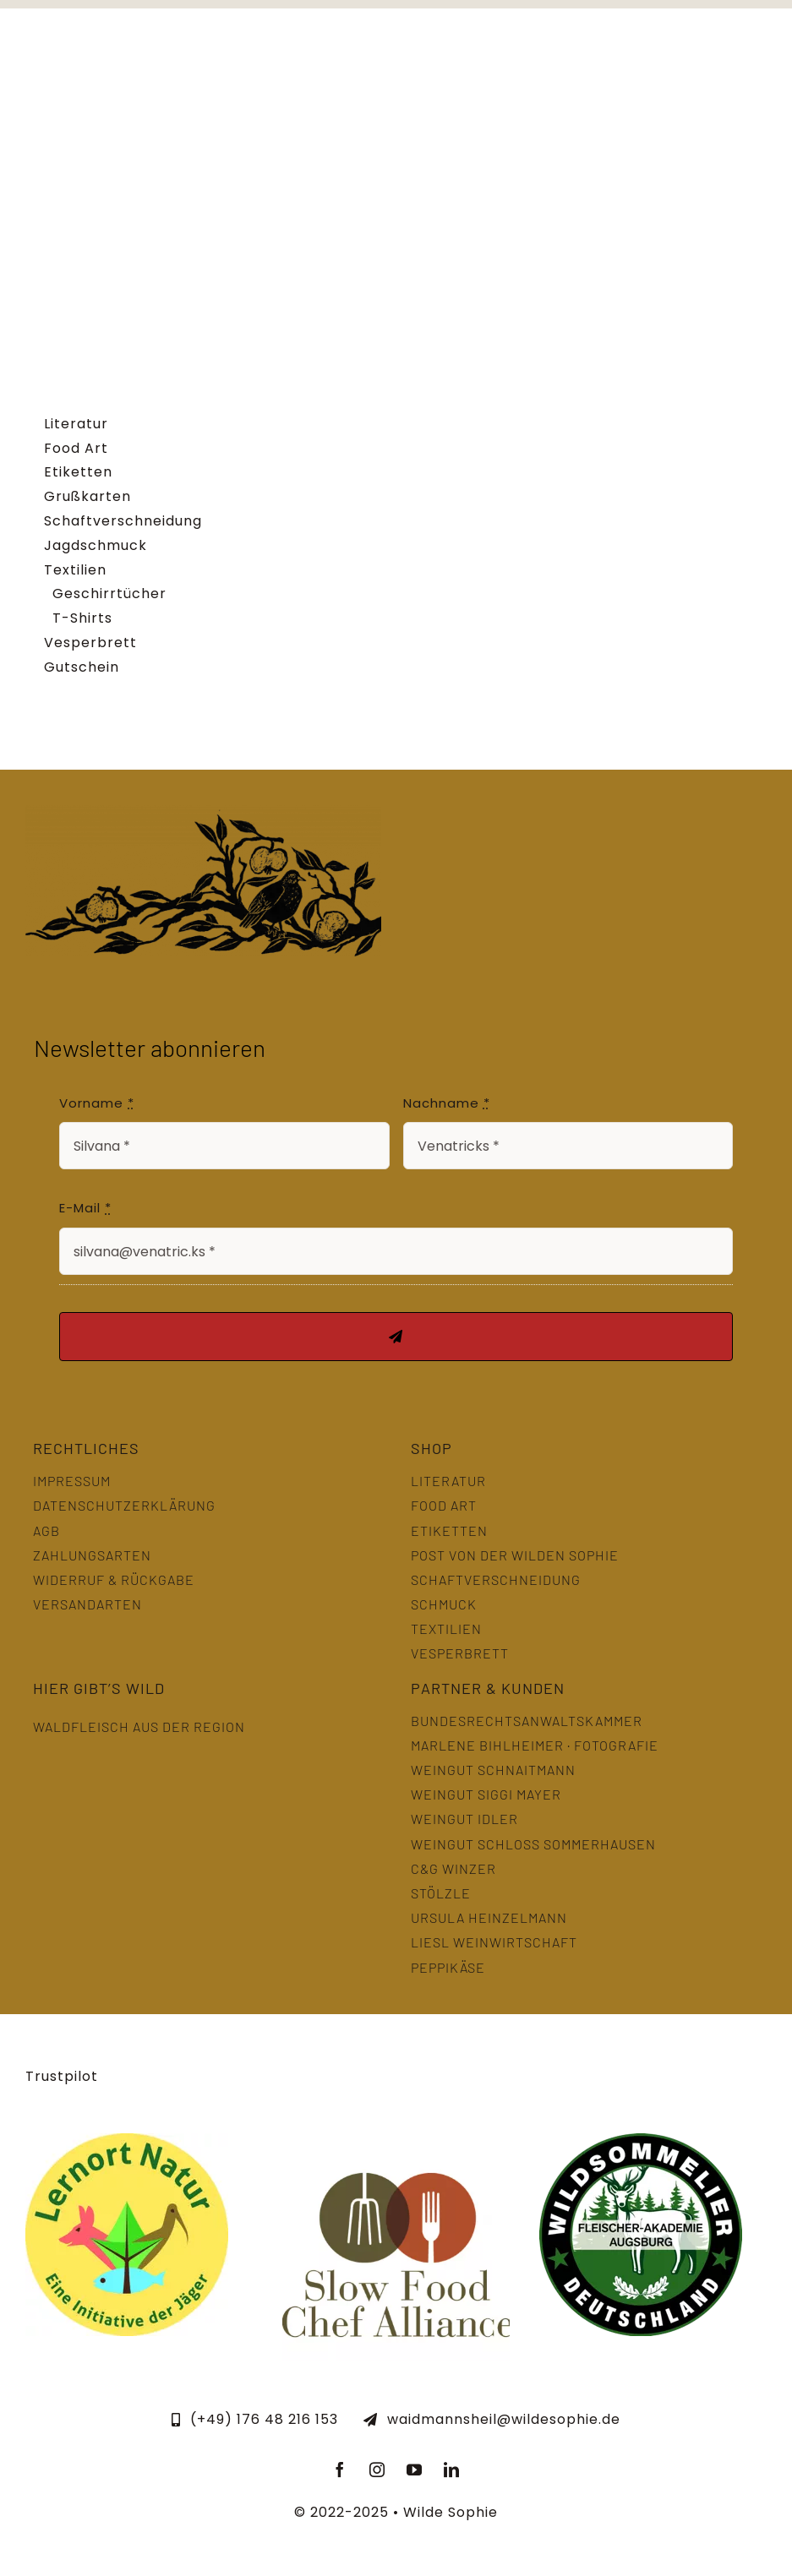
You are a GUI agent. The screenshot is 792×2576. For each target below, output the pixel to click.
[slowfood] (396, 2139)
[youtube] (415, 2469)
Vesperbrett (90, 642)
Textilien (75, 570)
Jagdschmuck (95, 545)
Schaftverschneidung (123, 521)
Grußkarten (87, 496)
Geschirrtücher (109, 593)
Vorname (96, 1103)
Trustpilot (61, 2076)
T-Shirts (82, 618)
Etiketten (78, 472)
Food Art (76, 448)
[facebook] (340, 2469)
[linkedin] (452, 2469)
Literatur (76, 423)
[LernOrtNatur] (126, 2139)
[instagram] (377, 2469)
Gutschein (81, 667)
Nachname (446, 1103)
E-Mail (85, 1208)
